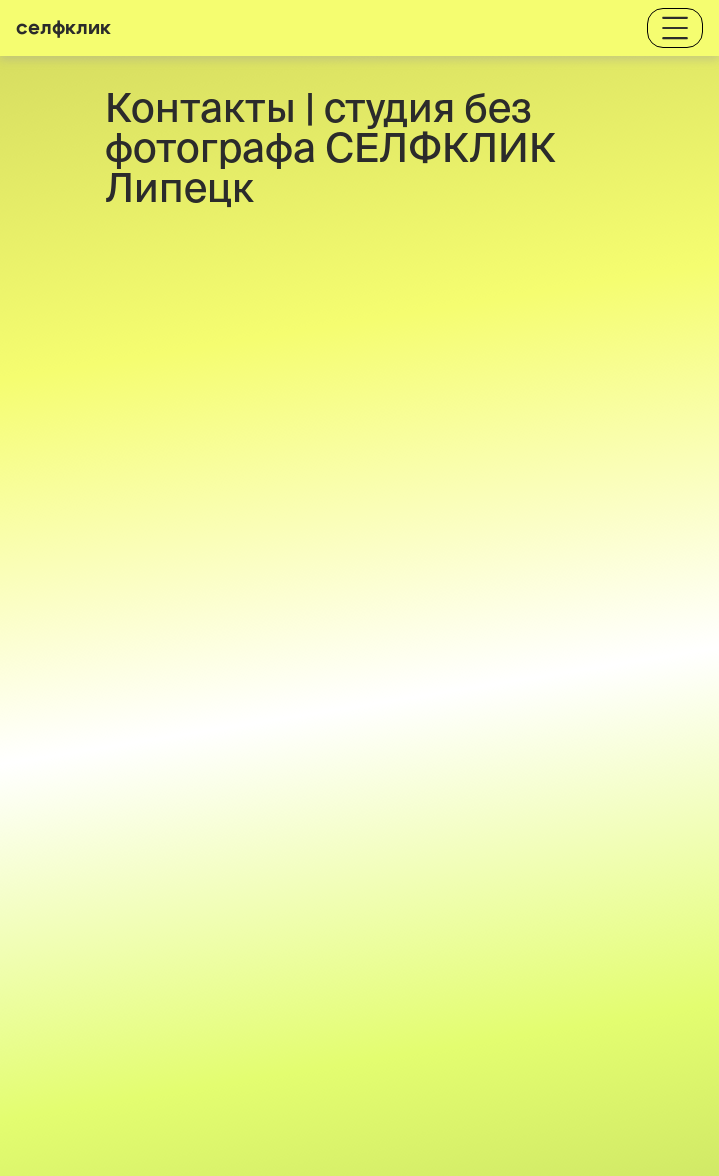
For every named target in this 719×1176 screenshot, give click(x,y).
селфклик (63, 28)
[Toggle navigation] (675, 28)
